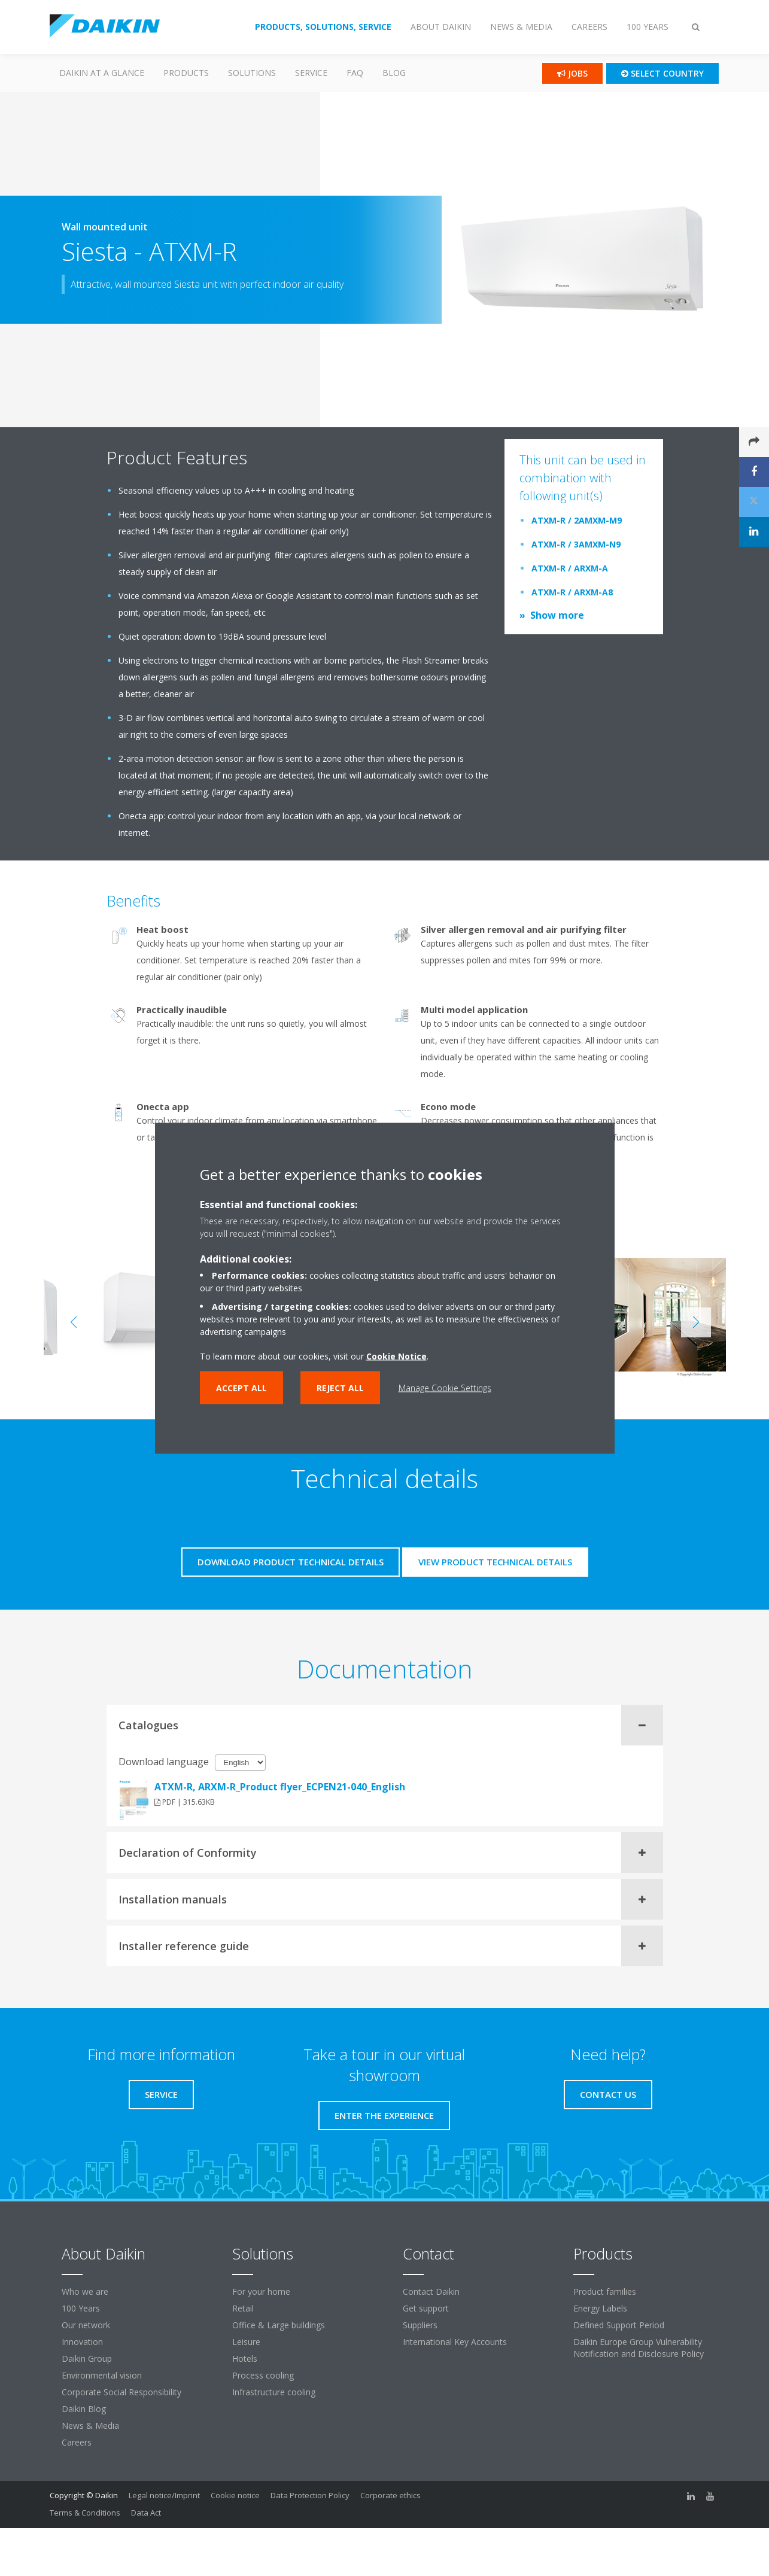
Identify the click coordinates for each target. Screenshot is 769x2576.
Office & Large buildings (278, 2325)
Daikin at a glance (101, 72)
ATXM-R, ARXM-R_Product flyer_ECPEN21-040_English (279, 1786)
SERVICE (311, 72)
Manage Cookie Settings (445, 1387)
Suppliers (420, 2325)
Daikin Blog (84, 2408)
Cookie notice (235, 2495)
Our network (86, 2325)
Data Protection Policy (309, 2495)
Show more (557, 615)
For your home (261, 2291)
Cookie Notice (396, 1355)
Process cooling (263, 2375)
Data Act (146, 2512)
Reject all (340, 1387)
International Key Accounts (455, 2341)
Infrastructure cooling (273, 2392)
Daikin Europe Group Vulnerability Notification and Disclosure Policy (638, 2347)
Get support (426, 2308)
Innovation (82, 2341)
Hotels (244, 2358)
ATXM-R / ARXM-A (569, 568)
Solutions (252, 72)
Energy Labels (600, 2308)
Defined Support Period (618, 2325)
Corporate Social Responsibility (121, 2392)
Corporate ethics (390, 2495)
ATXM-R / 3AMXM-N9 (576, 544)
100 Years (81, 2308)
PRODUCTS (186, 72)
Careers (77, 2442)
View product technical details (495, 1562)
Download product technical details (290, 1562)
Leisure (246, 2341)
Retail (243, 2308)
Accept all (241, 1387)
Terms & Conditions (85, 2512)
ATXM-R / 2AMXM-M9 (576, 520)
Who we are (85, 2291)
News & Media (90, 2425)
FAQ (354, 72)
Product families (604, 2291)
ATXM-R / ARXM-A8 (572, 592)
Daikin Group (87, 2358)
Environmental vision (102, 2375)
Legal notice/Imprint (164, 2495)
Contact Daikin (431, 2291)
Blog (394, 72)
